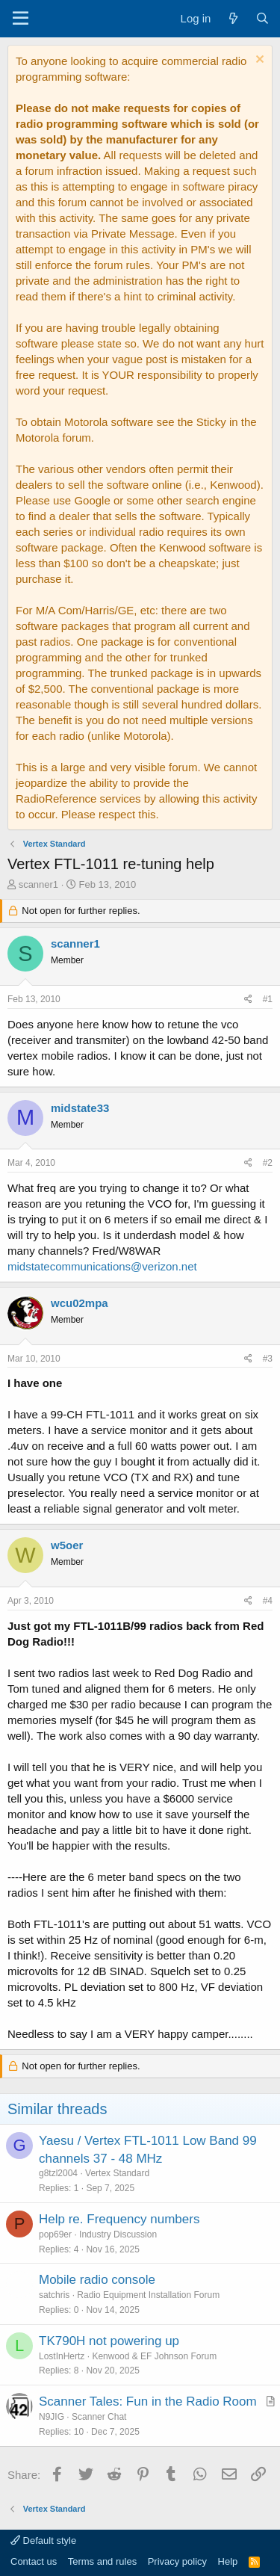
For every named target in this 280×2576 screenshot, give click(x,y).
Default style (43, 2540)
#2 (268, 1163)
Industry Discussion (118, 2234)
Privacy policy (177, 2561)
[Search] (262, 18)
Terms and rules (102, 2561)
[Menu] (20, 18)
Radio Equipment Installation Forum (148, 2295)
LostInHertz (61, 2356)
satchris (54, 2295)
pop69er (55, 2234)
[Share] (248, 999)
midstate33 (80, 1108)
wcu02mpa (79, 1303)
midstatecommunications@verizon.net (102, 1266)
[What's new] (232, 18)
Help (228, 2561)
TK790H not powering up (109, 2341)
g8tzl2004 (58, 2173)
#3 (268, 1358)
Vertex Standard (117, 2173)
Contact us (33, 2561)
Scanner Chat (99, 2417)
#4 (268, 1601)
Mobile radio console (97, 2280)
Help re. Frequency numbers (119, 2219)
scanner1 (38, 884)
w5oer (67, 1545)
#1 (268, 999)
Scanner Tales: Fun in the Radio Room (148, 2401)
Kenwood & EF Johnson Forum (154, 2356)
